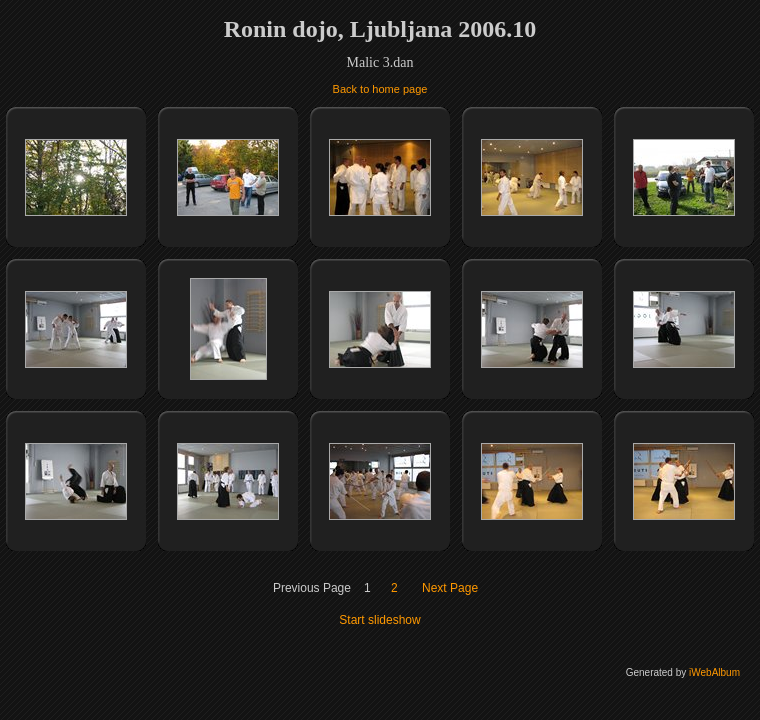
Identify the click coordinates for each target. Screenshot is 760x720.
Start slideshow (379, 620)
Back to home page (380, 89)
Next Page (450, 588)
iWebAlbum (714, 672)
